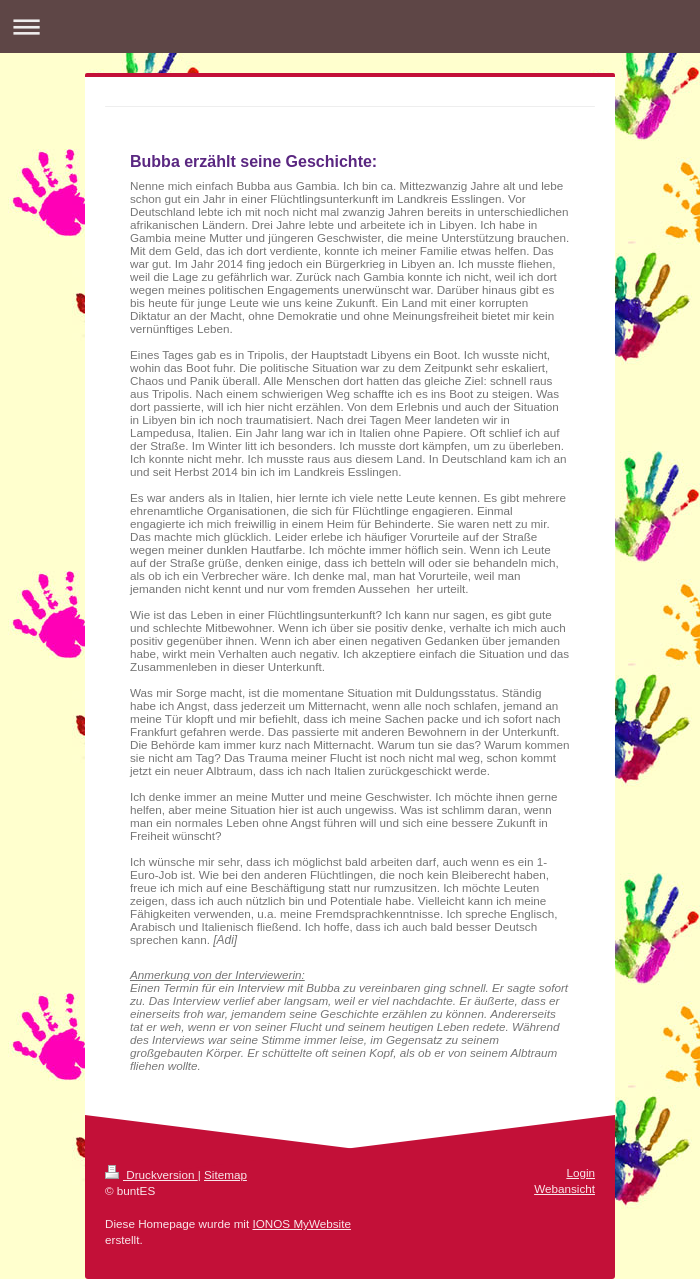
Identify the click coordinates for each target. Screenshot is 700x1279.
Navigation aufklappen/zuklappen (350, 26)
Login (580, 1172)
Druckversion (151, 1174)
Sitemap (225, 1174)
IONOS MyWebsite (301, 1223)
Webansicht (564, 1188)
